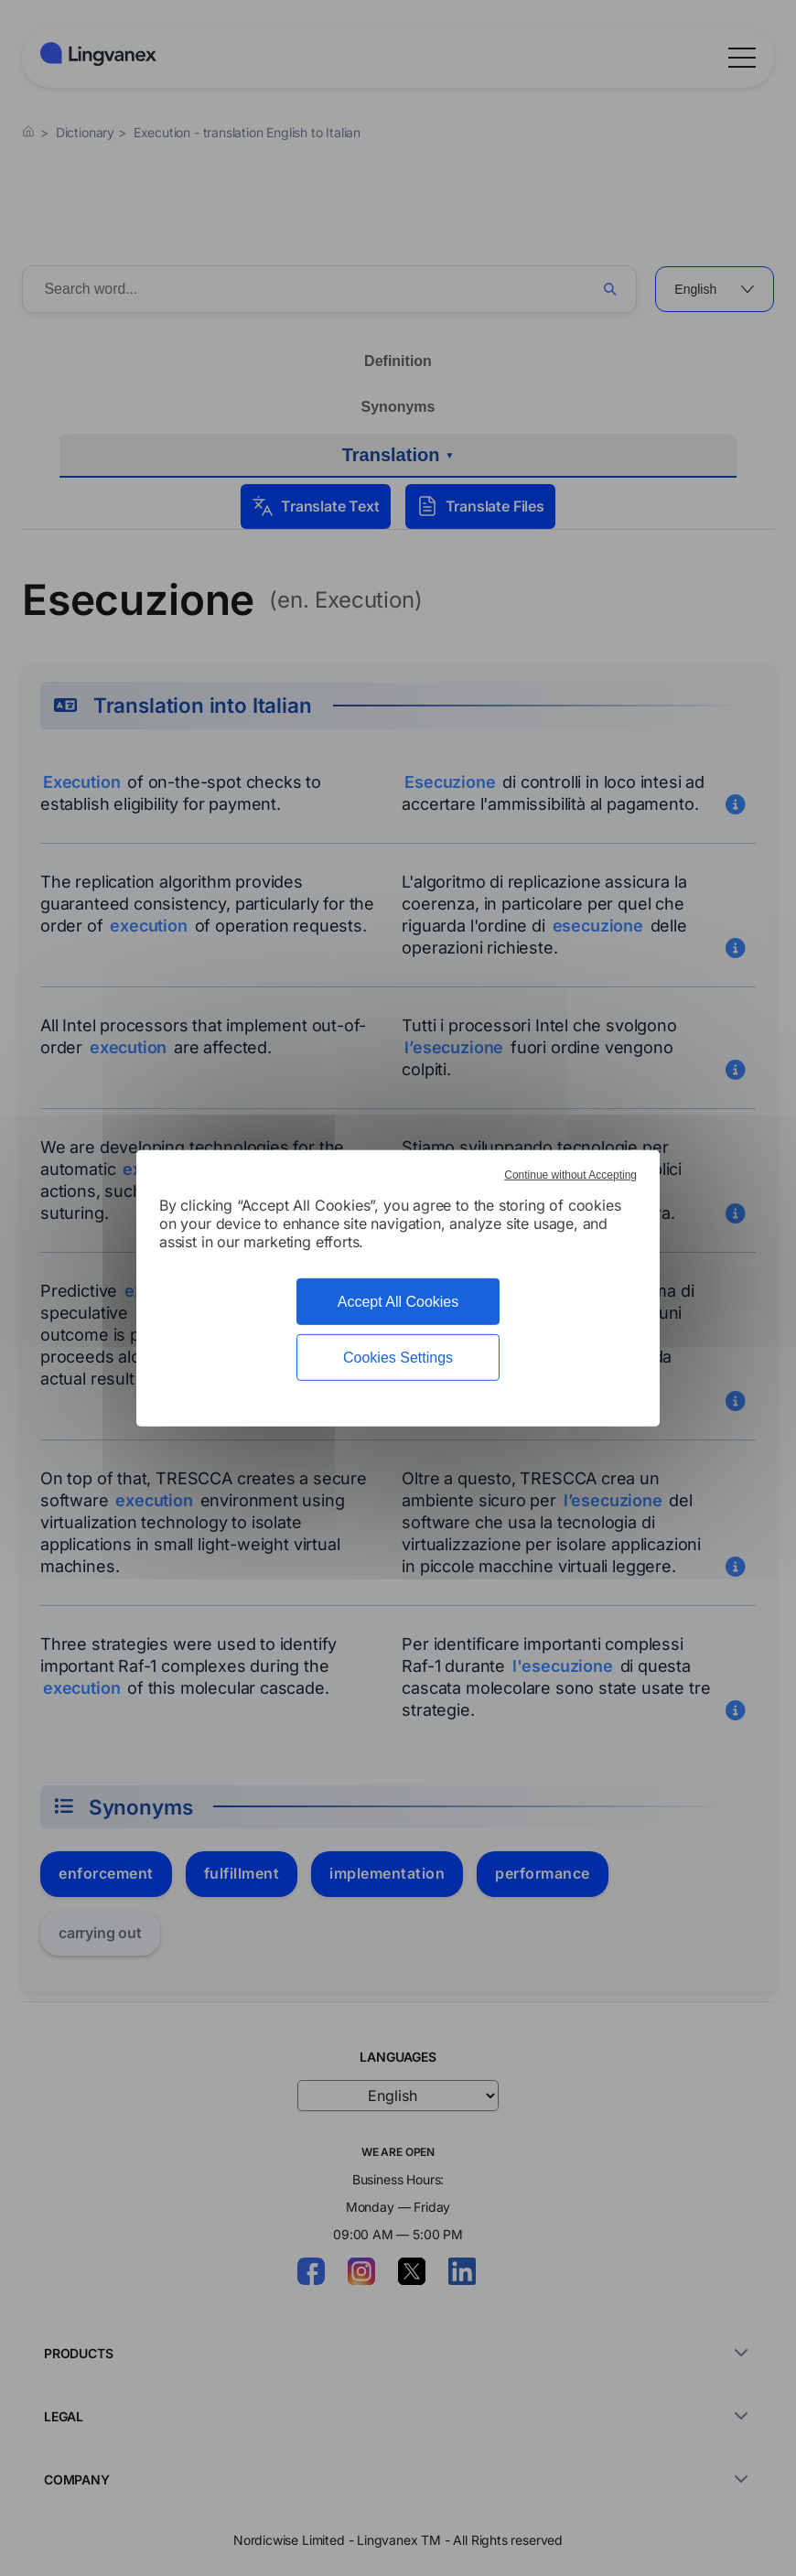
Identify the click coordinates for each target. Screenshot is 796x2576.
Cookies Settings (398, 1357)
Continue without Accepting (570, 1174)
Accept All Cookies (398, 1301)
